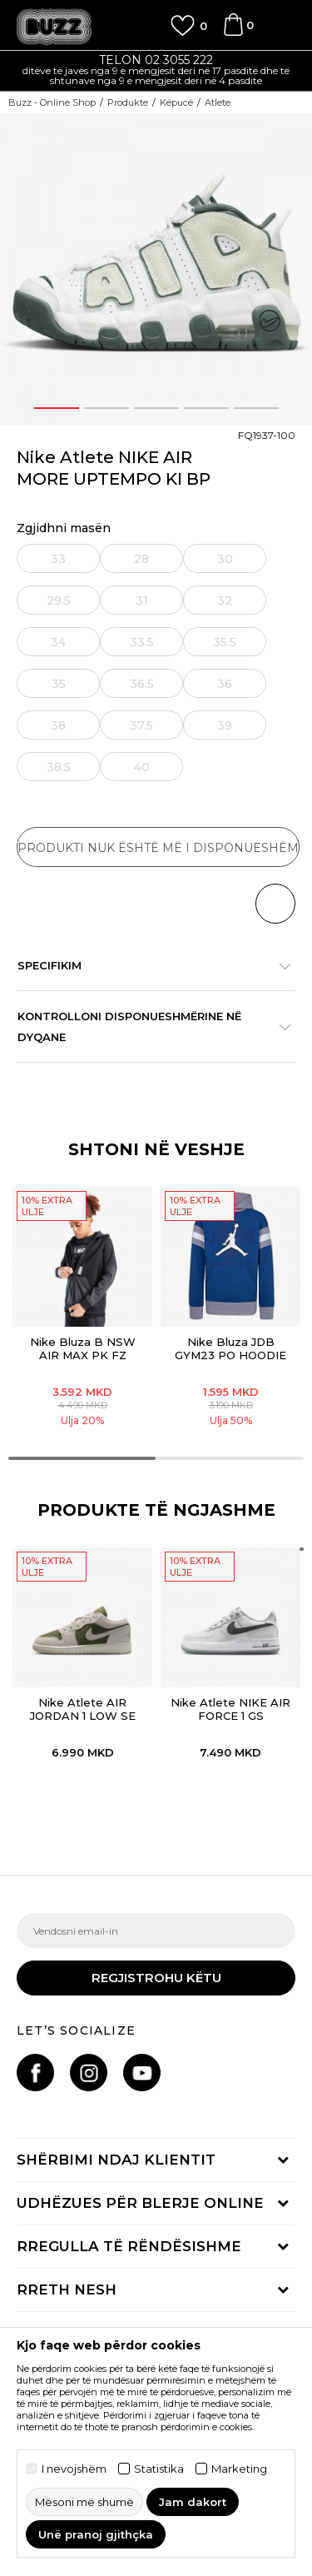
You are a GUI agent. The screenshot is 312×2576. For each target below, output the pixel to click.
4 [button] (206, 408)
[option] (156, 72)
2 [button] (106, 408)
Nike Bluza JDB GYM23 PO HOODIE (230, 1348)
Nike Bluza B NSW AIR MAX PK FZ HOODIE (83, 1355)
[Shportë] (233, 32)
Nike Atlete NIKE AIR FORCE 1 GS (230, 1709)
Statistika (159, 2469)
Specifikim (147, 965)
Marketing (239, 2469)
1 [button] (56, 408)
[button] (275, 904)
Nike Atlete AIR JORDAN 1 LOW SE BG (83, 1716)
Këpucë (176, 102)
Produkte (127, 102)
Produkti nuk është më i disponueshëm (158, 847)
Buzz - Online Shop (52, 102)
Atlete (217, 102)
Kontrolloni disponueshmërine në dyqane (147, 1026)
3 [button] (156, 408)
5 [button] (256, 408)
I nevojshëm (74, 2469)
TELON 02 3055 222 (156, 59)
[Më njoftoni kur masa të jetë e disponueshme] (59, 558)
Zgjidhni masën (64, 528)
